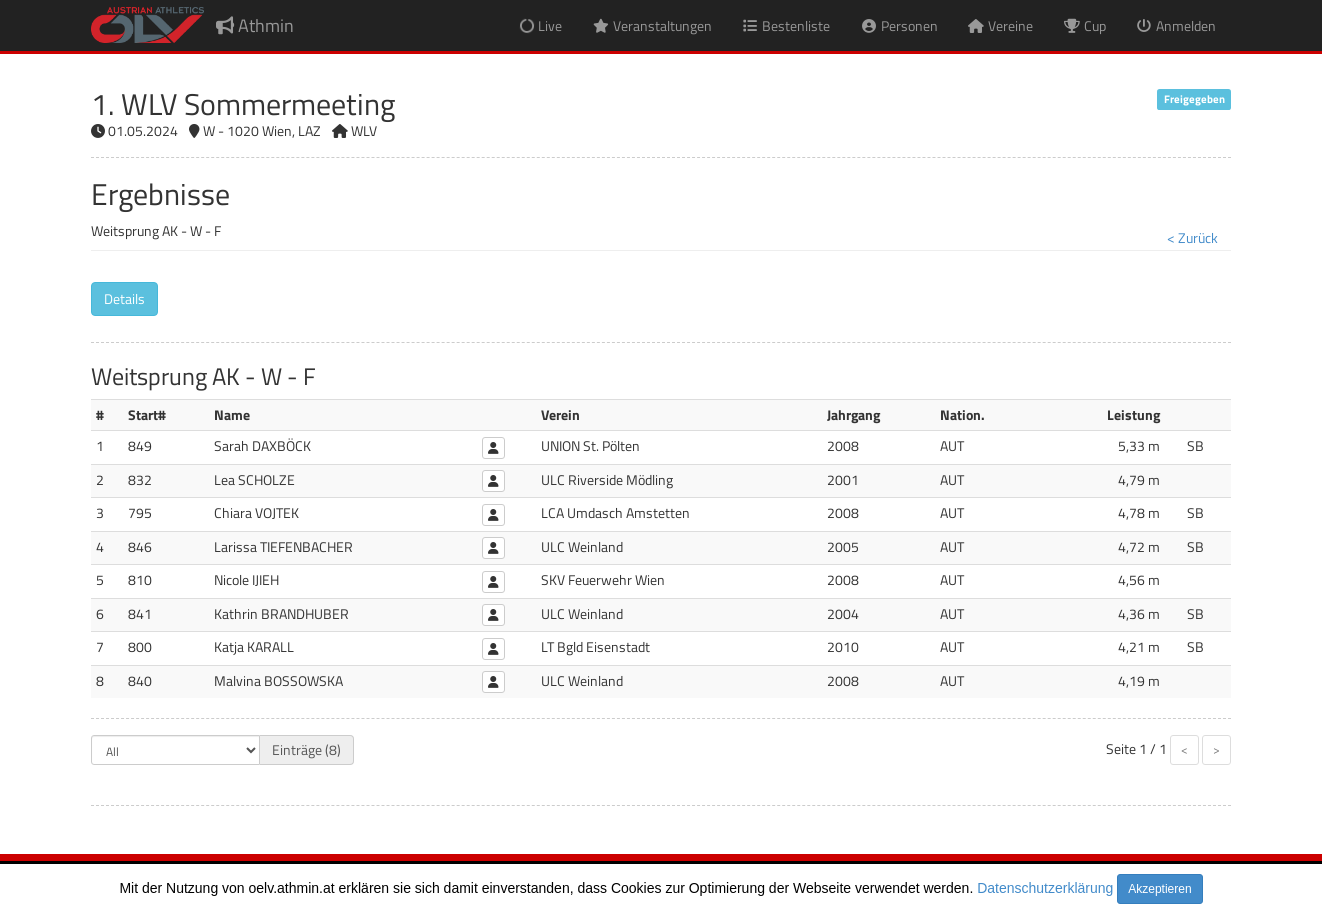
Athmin (255, 25)
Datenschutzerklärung (1045, 888)
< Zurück (1192, 237)
